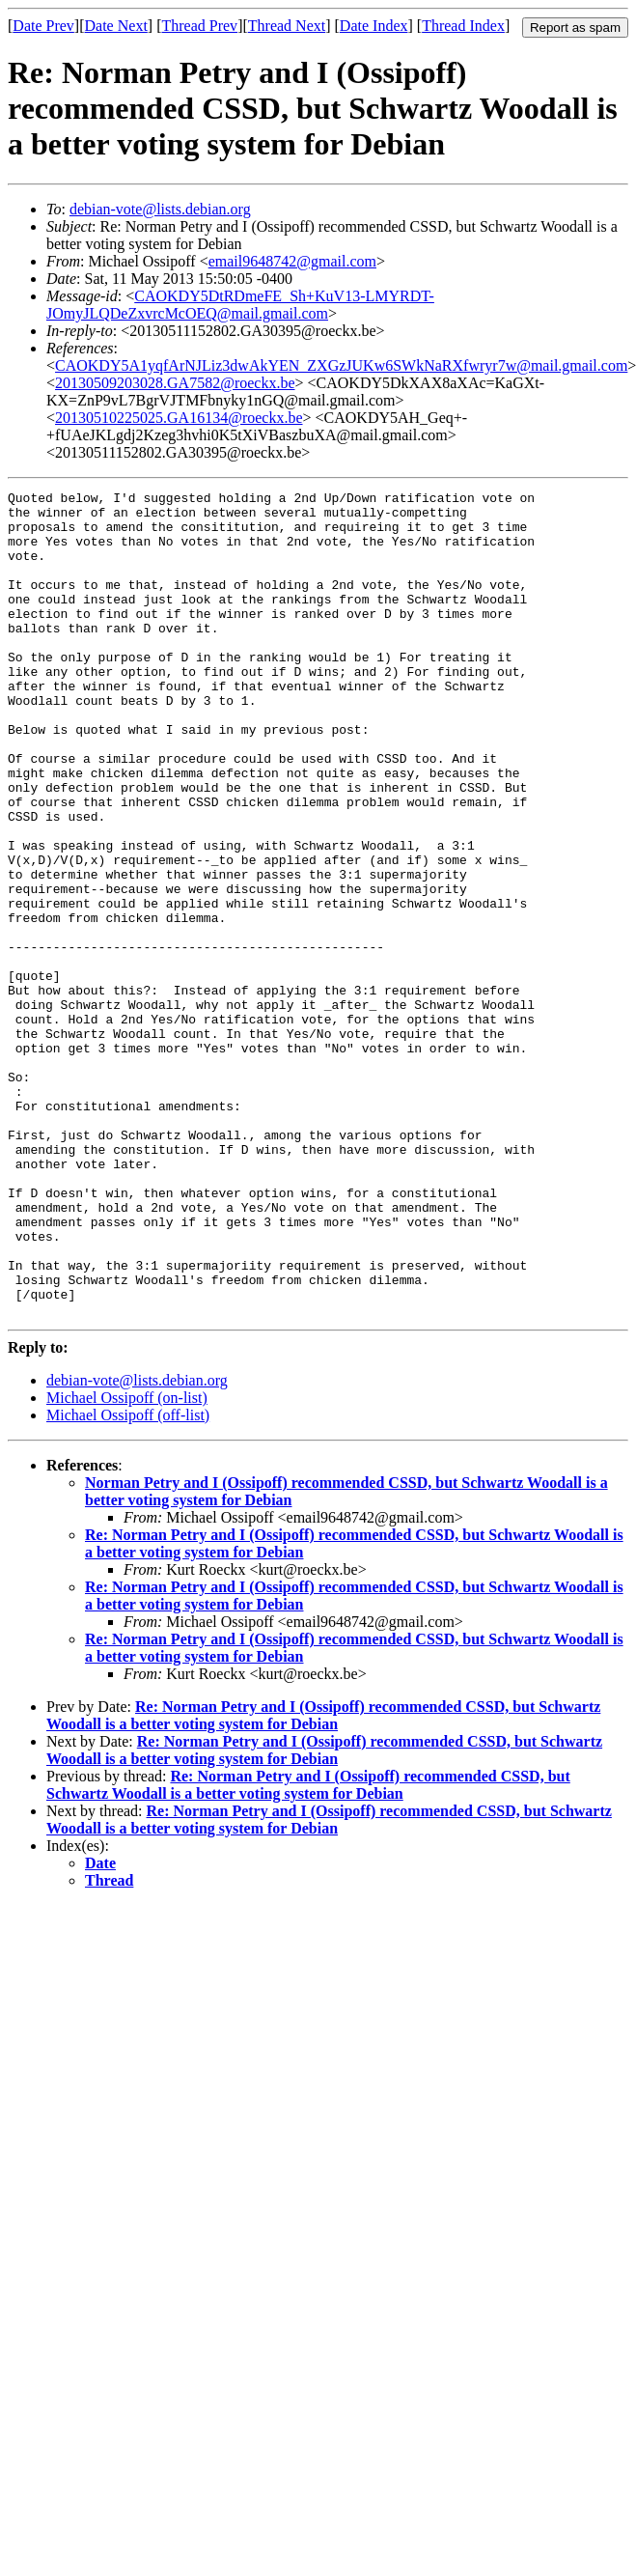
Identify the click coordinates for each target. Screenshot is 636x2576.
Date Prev (43, 25)
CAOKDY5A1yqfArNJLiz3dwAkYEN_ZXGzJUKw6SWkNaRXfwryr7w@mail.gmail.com (341, 365)
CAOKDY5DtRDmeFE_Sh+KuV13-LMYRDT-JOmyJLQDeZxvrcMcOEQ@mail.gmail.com (240, 305)
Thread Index (463, 25)
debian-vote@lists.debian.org (160, 209)
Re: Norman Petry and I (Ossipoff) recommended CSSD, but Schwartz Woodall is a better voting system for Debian (323, 1880)
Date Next (116, 25)
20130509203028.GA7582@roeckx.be (174, 383)
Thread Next (286, 25)
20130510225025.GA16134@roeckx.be (178, 417)
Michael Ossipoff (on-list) (126, 1562)
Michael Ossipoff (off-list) (127, 1580)
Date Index (374, 25)
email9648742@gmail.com (292, 261)
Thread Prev (199, 25)
